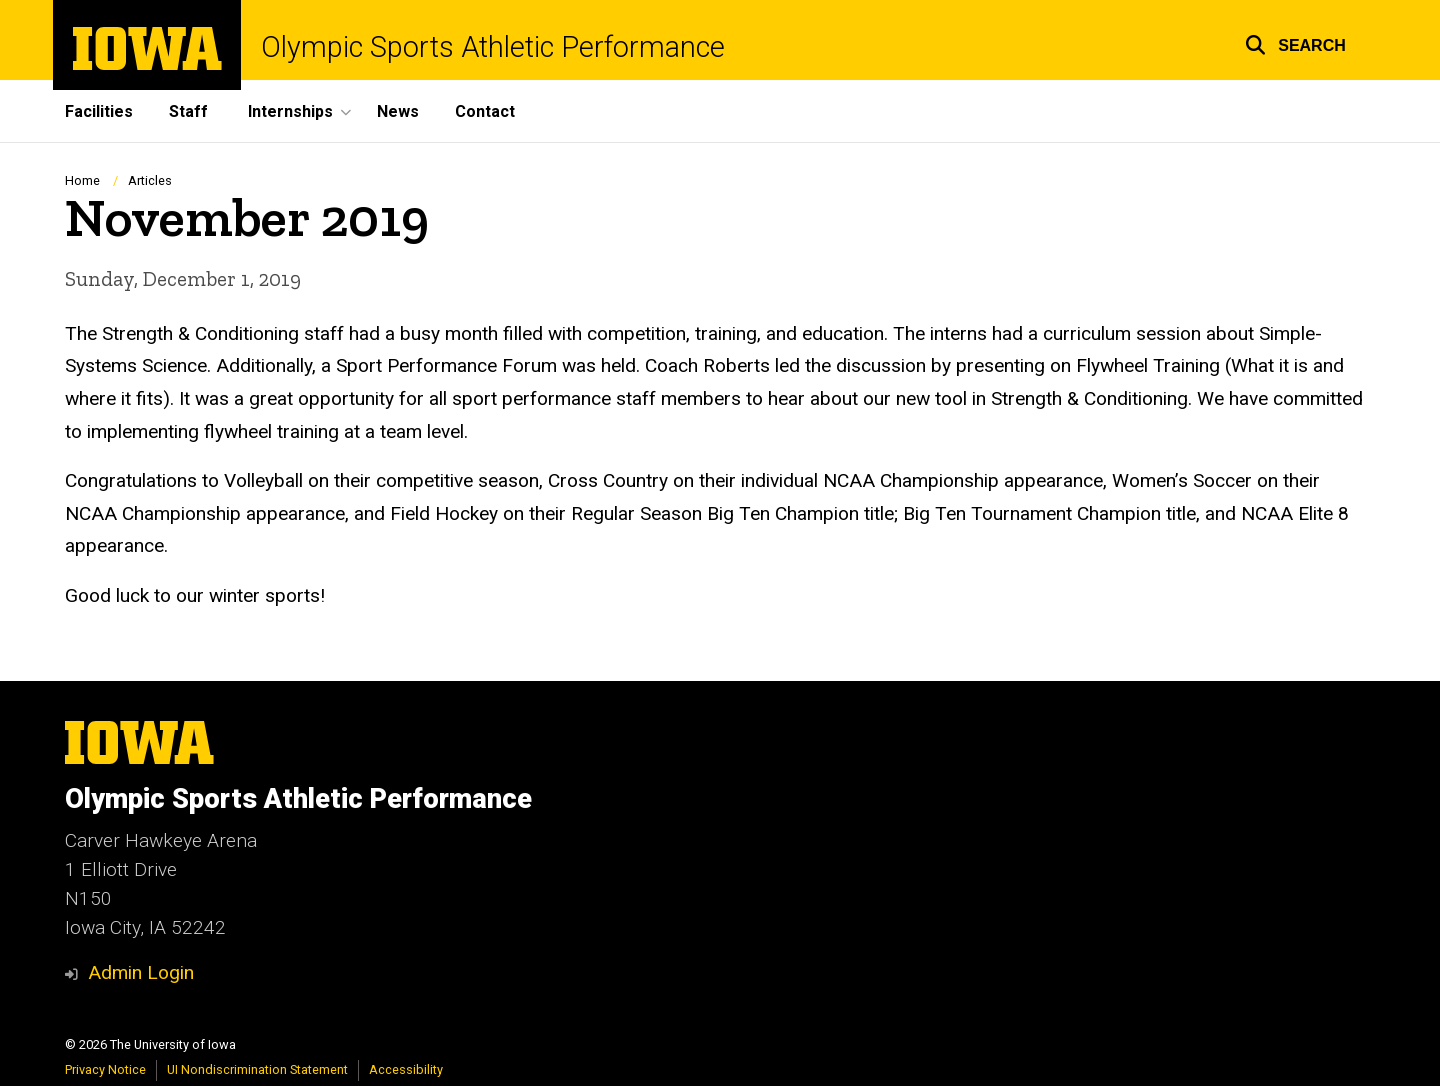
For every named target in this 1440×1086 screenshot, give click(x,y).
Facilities (99, 111)
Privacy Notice (105, 1069)
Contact (485, 111)
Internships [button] (290, 111)
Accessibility (406, 1069)
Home (82, 180)
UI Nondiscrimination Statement (257, 1069)
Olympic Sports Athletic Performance (493, 47)
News (398, 111)
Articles (150, 180)
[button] (1295, 42)
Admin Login (141, 972)
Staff (188, 111)
